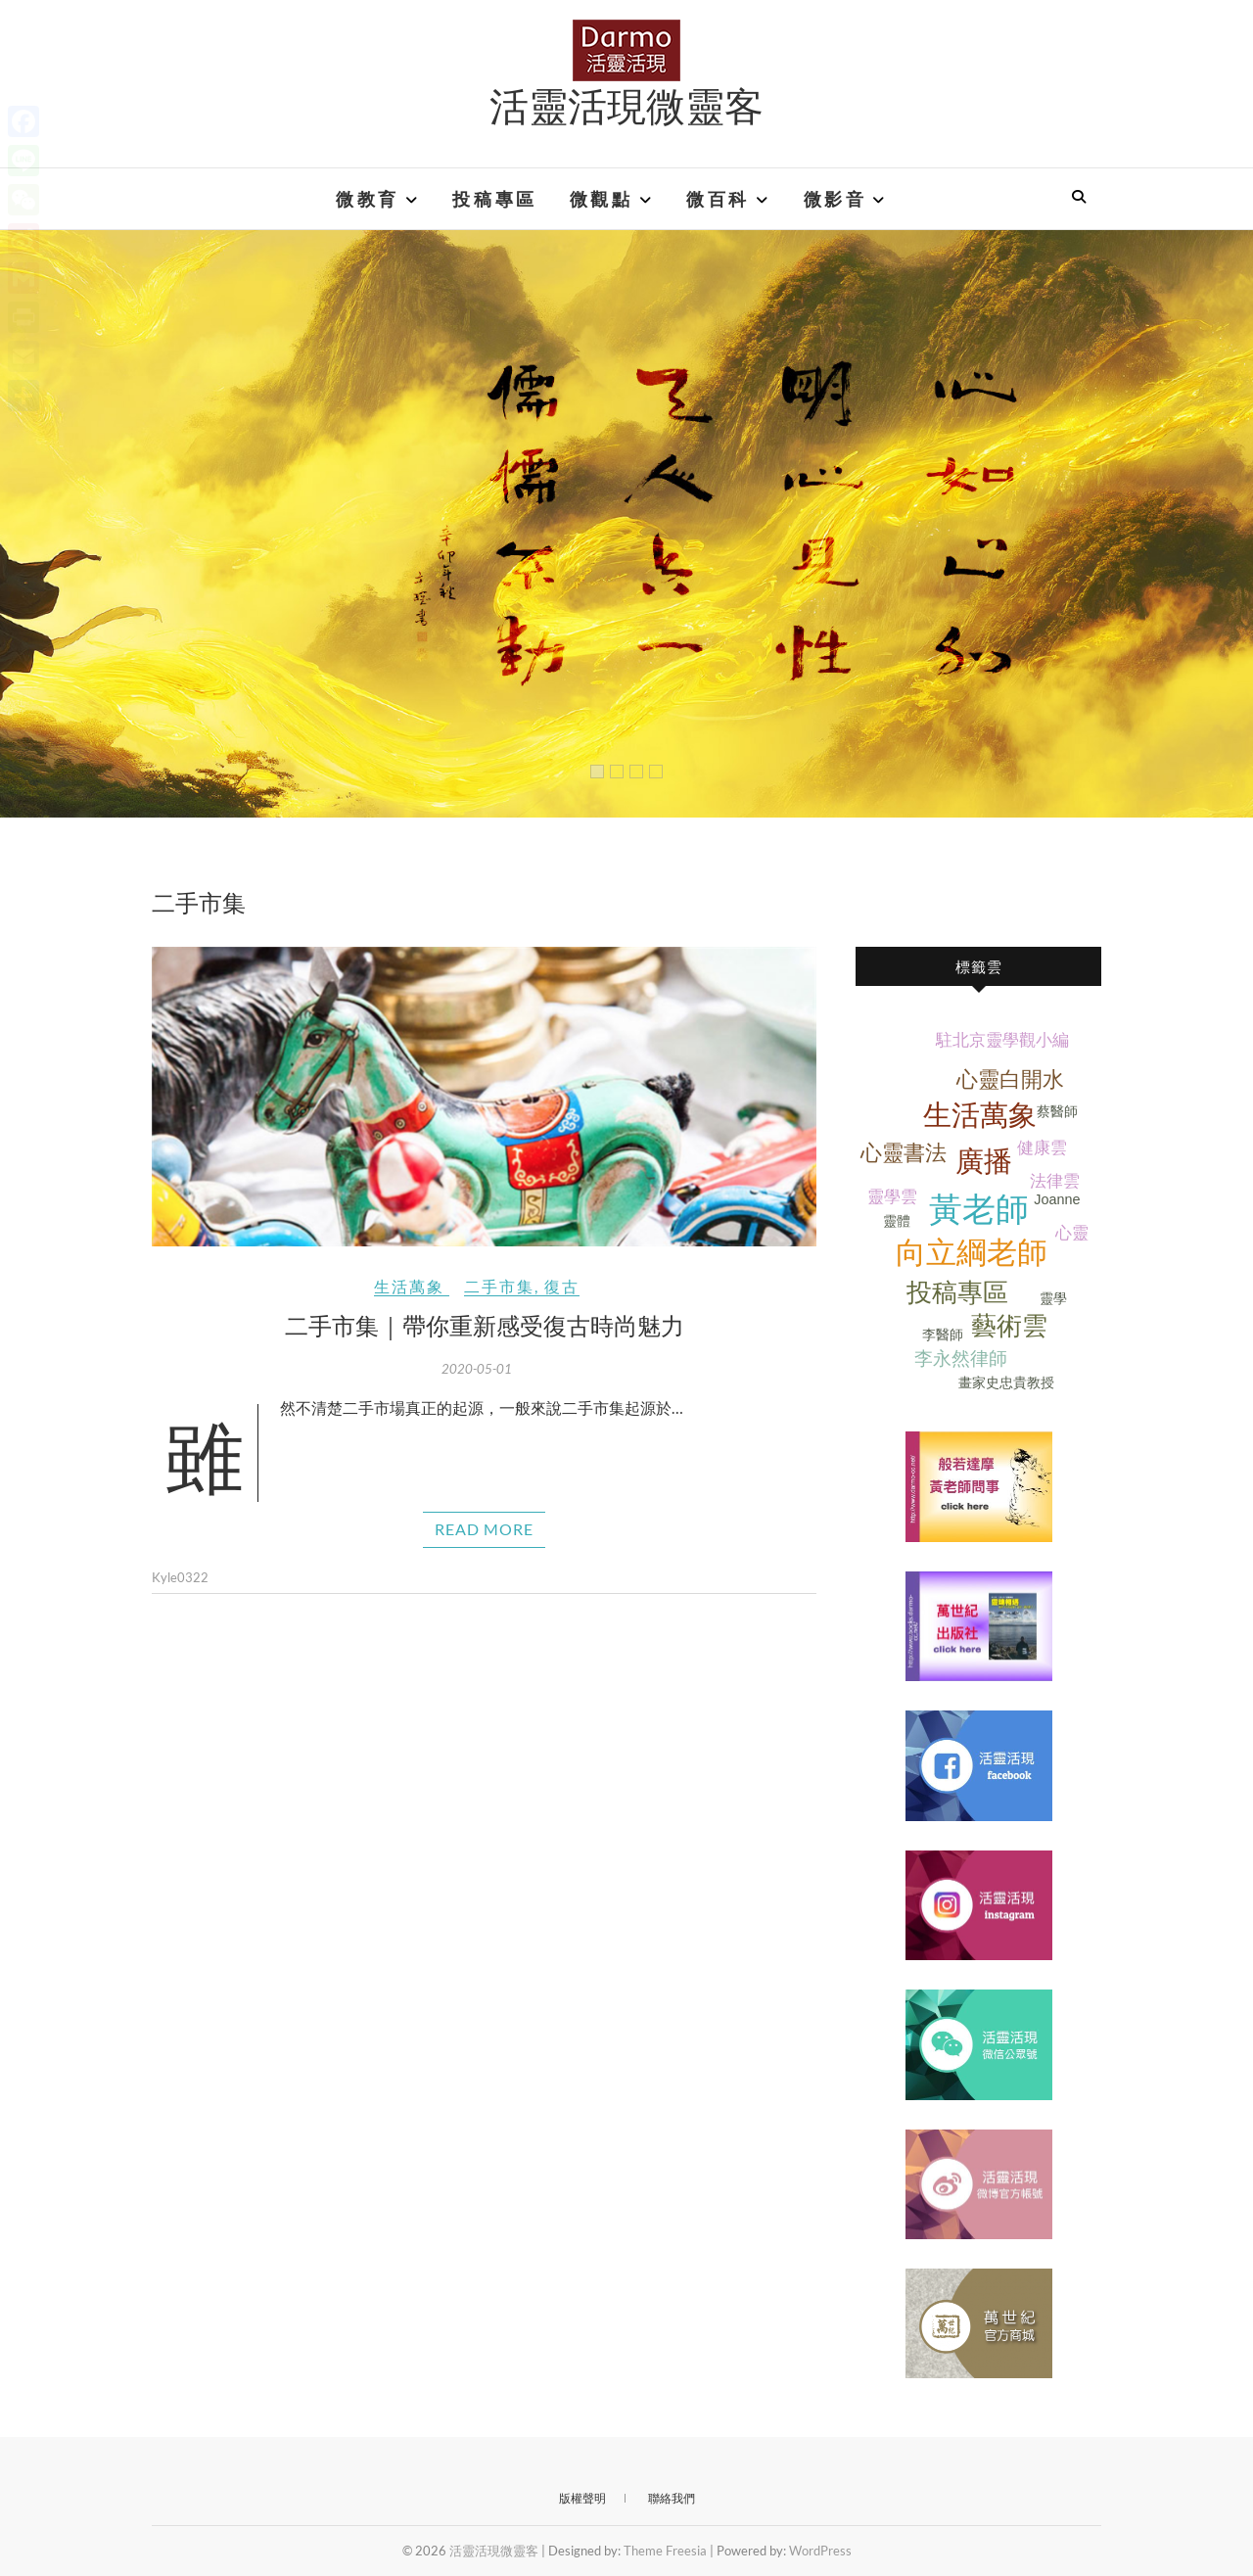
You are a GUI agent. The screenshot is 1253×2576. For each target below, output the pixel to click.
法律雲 (1055, 1181)
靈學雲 (892, 1197)
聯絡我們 (671, 2498)
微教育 (367, 199)
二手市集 (499, 1286)
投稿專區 (494, 199)
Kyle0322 (180, 1577)
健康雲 (1042, 1148)
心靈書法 (903, 1153)
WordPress (820, 2550)
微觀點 (601, 199)
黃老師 (979, 1210)
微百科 (718, 199)
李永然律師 (960, 1358)
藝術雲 (1009, 1325)
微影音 (835, 199)
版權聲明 (582, 2498)
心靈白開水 (1010, 1079)
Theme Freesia (665, 2550)
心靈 (1072, 1233)
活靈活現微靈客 (626, 104)
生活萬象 (409, 1286)
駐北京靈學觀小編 (1002, 1040)
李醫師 (942, 1334)
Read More (484, 1529)
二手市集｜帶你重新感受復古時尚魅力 (484, 1324)
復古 (562, 1286)
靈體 (896, 1221)
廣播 (983, 1161)
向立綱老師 (971, 1253)
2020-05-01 (476, 1369)
